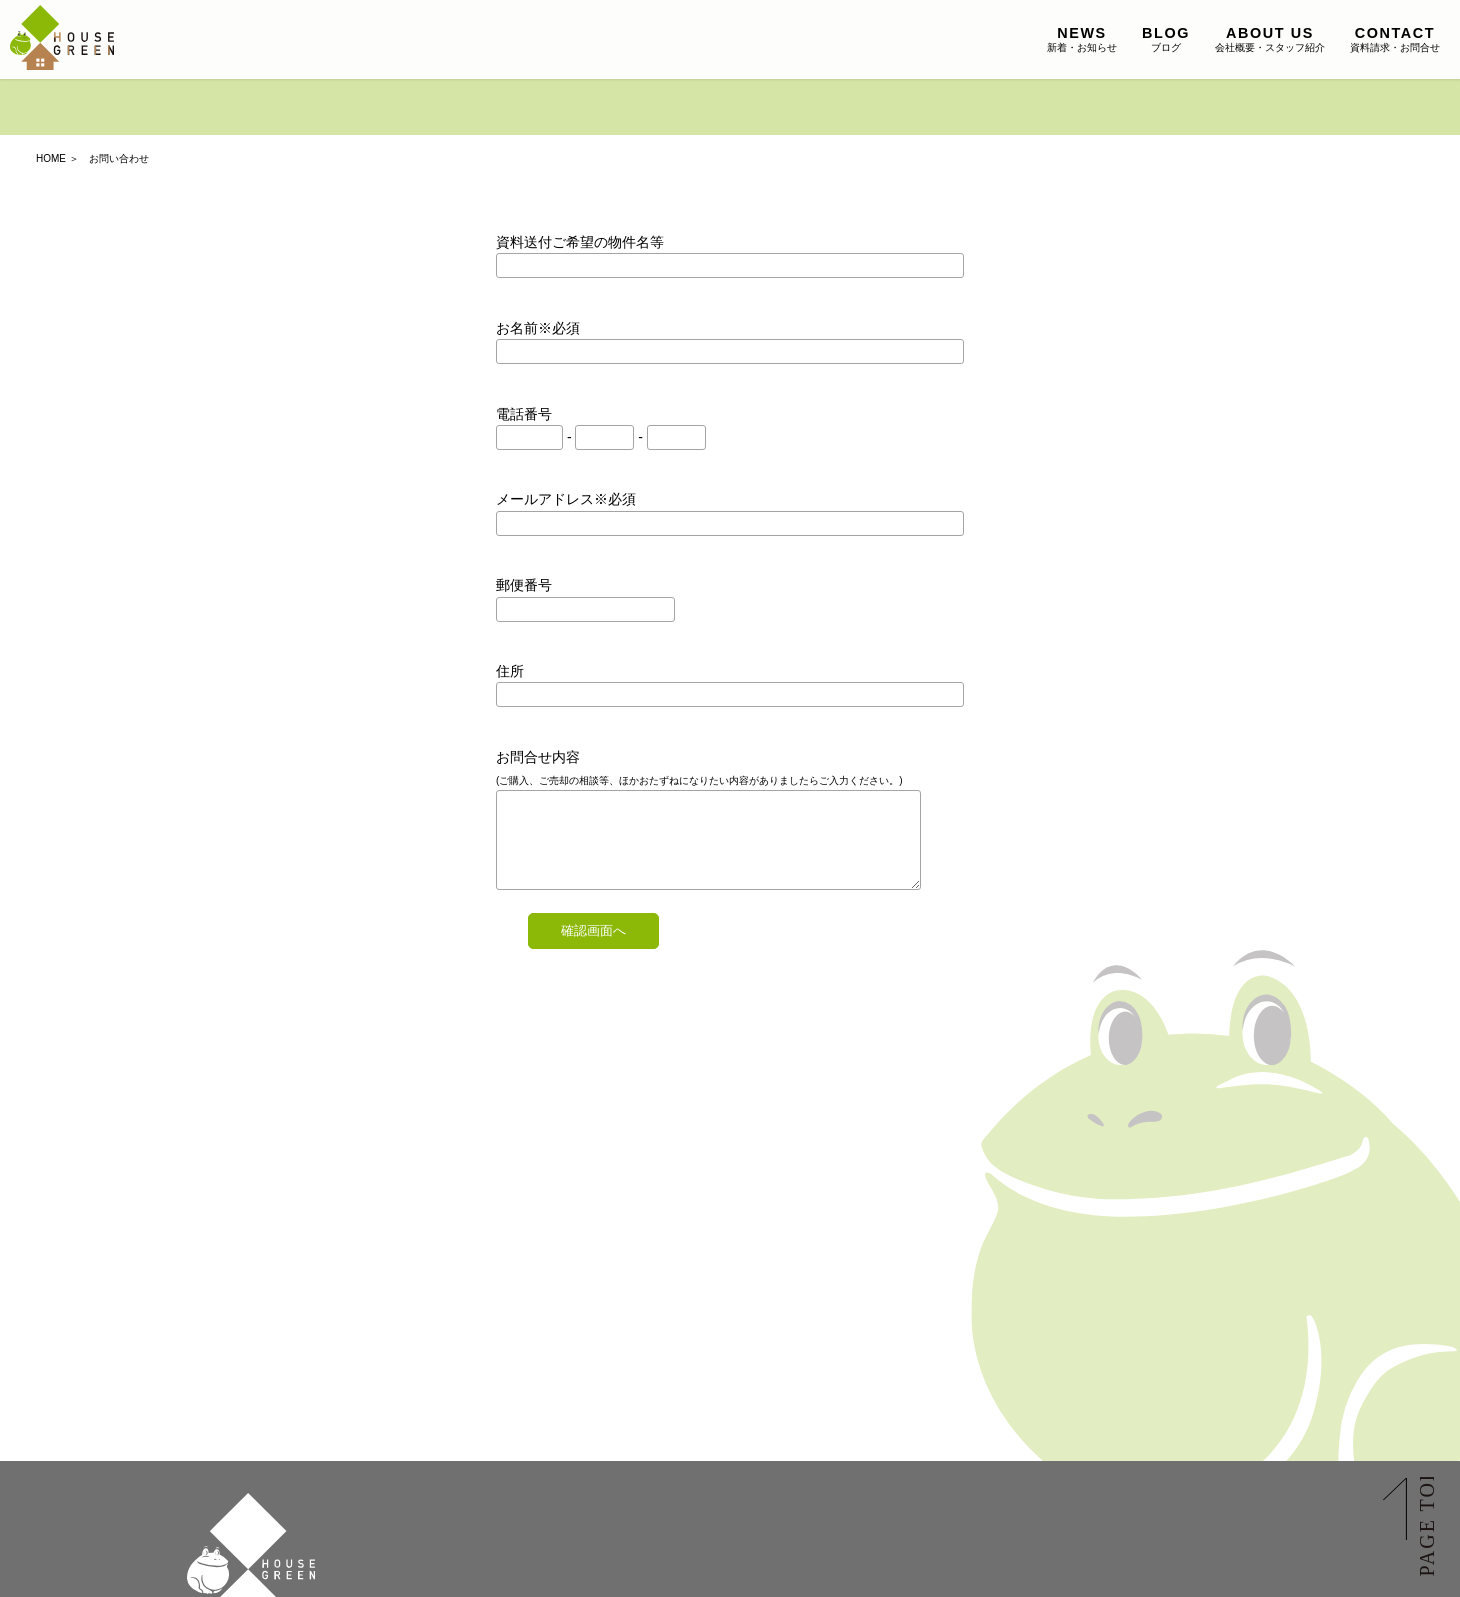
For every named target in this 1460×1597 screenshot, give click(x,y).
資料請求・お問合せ (1395, 39)
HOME (51, 158)
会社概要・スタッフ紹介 (1270, 39)
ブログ (1166, 39)
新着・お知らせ (1082, 39)
